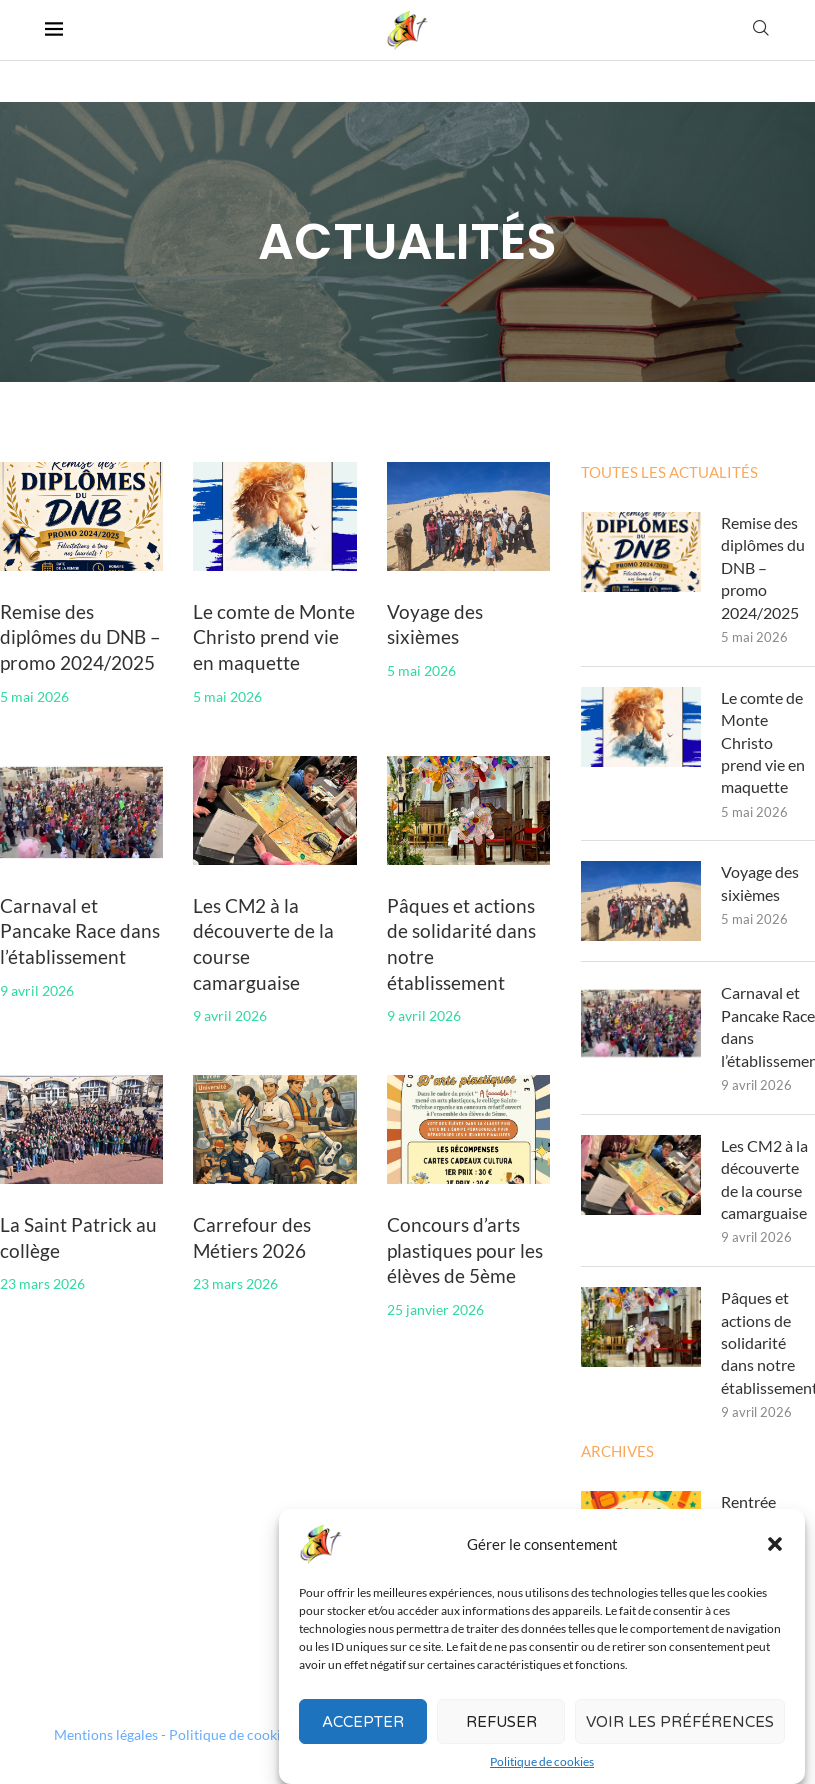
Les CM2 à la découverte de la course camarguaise (764, 1179)
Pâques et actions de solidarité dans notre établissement (768, 1342)
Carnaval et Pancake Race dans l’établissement (80, 931)
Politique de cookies (231, 1734)
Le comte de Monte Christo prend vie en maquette (274, 637)
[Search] (761, 29)
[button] (775, 1566)
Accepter (363, 1743)
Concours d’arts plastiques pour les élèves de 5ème (465, 1250)
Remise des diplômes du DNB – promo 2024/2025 (80, 637)
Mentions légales (106, 1734)
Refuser (501, 1743)
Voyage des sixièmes (760, 882)
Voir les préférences (680, 1743)
